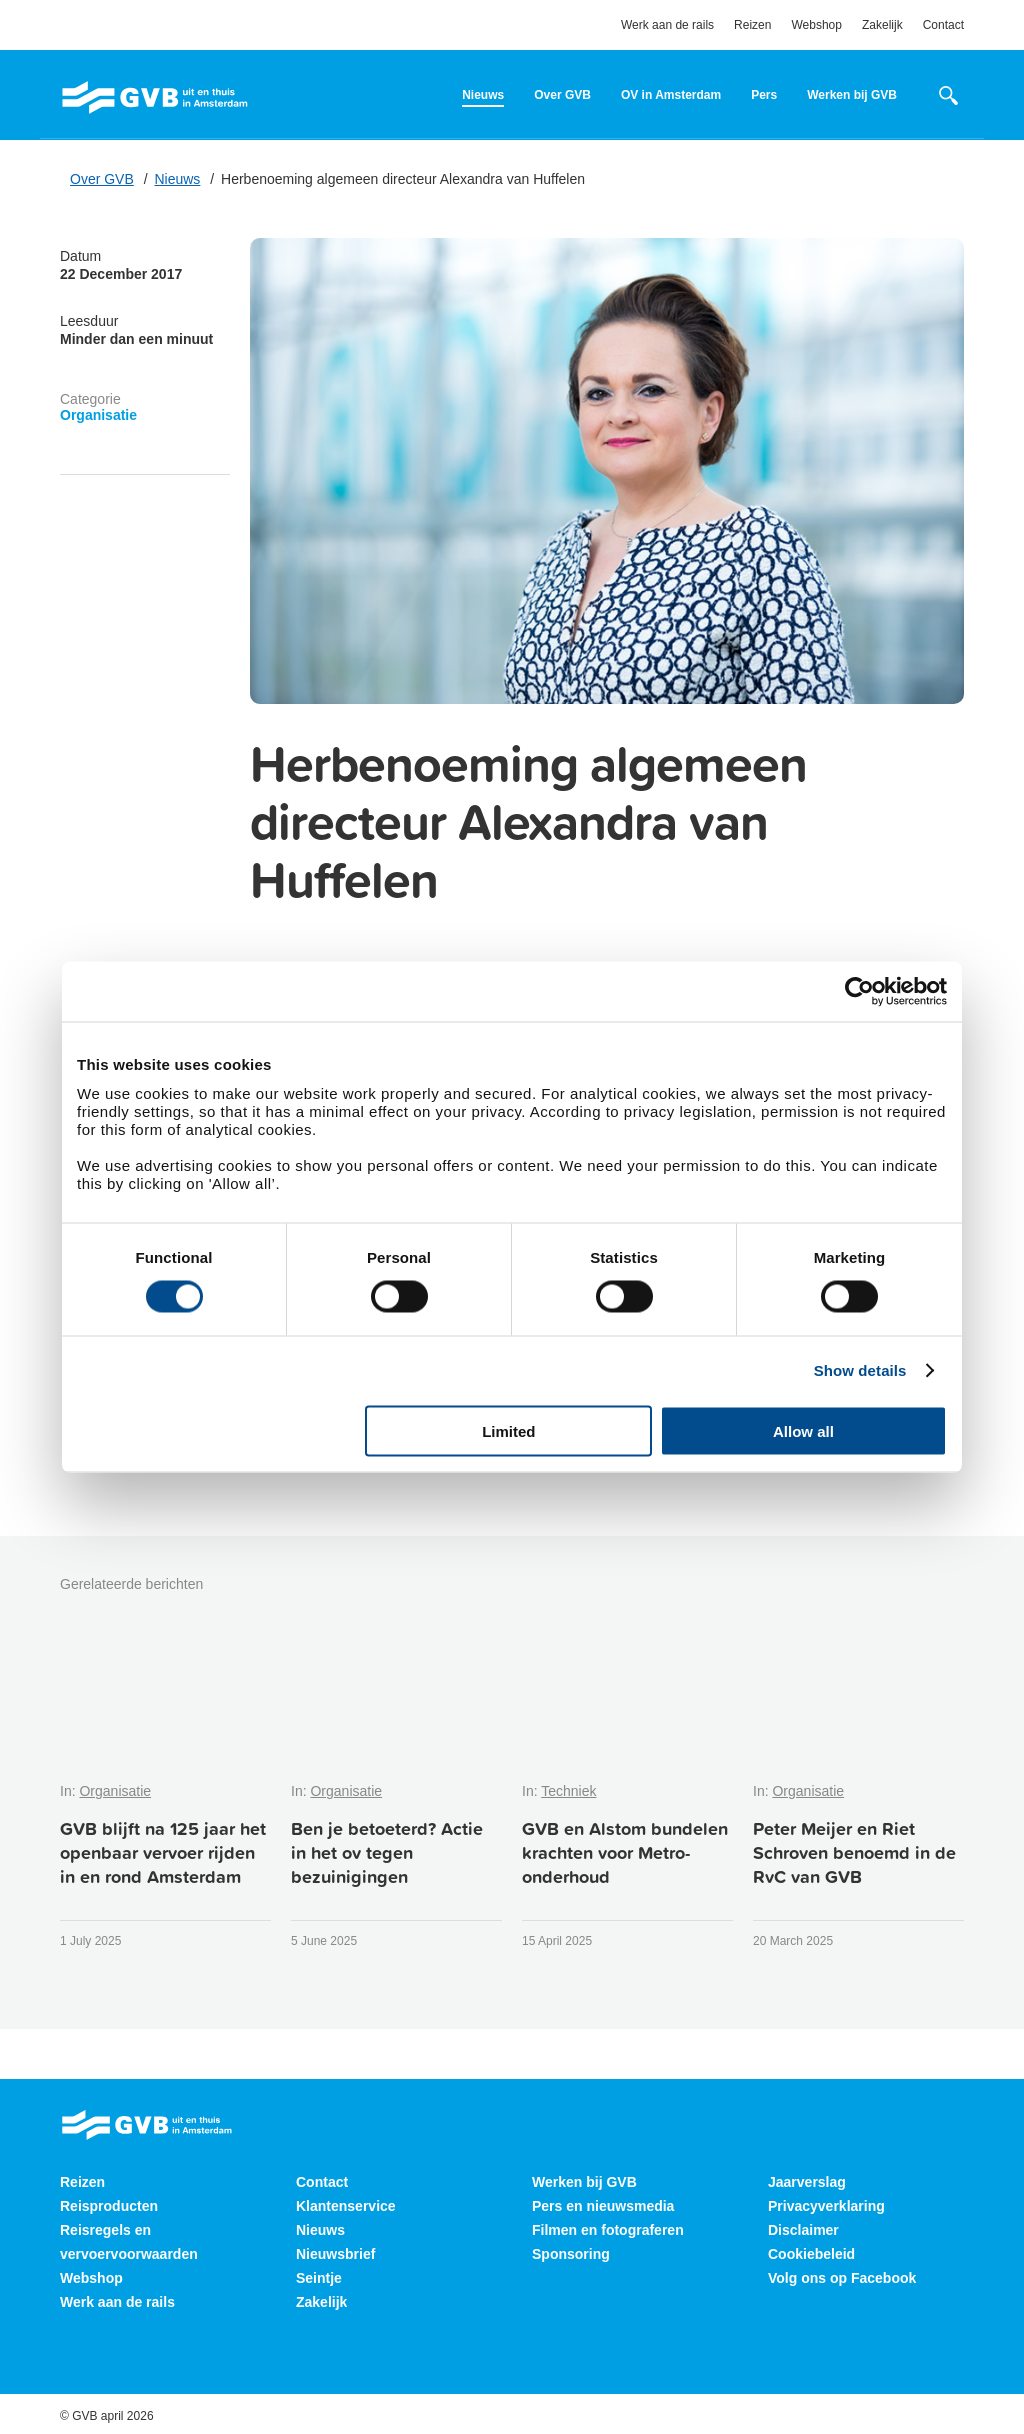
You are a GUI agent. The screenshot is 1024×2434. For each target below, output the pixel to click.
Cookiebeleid (811, 2254)
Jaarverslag (807, 2182)
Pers (764, 95)
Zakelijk (882, 25)
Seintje (319, 2278)
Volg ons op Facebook (842, 2278)
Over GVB (562, 95)
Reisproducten (109, 2206)
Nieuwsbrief (335, 2254)
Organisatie (98, 415)
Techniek (568, 1791)
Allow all (803, 1430)
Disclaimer (803, 2230)
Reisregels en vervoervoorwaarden (129, 2242)
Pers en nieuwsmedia (603, 2206)
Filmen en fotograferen (608, 2230)
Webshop (816, 25)
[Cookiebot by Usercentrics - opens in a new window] (859, 992)
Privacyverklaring (826, 2206)
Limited (508, 1430)
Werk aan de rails (667, 25)
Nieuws (483, 95)
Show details (860, 1370)
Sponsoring (571, 2254)
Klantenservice (346, 2206)
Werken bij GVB (852, 95)
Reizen (752, 25)
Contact (943, 25)
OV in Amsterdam (671, 95)
